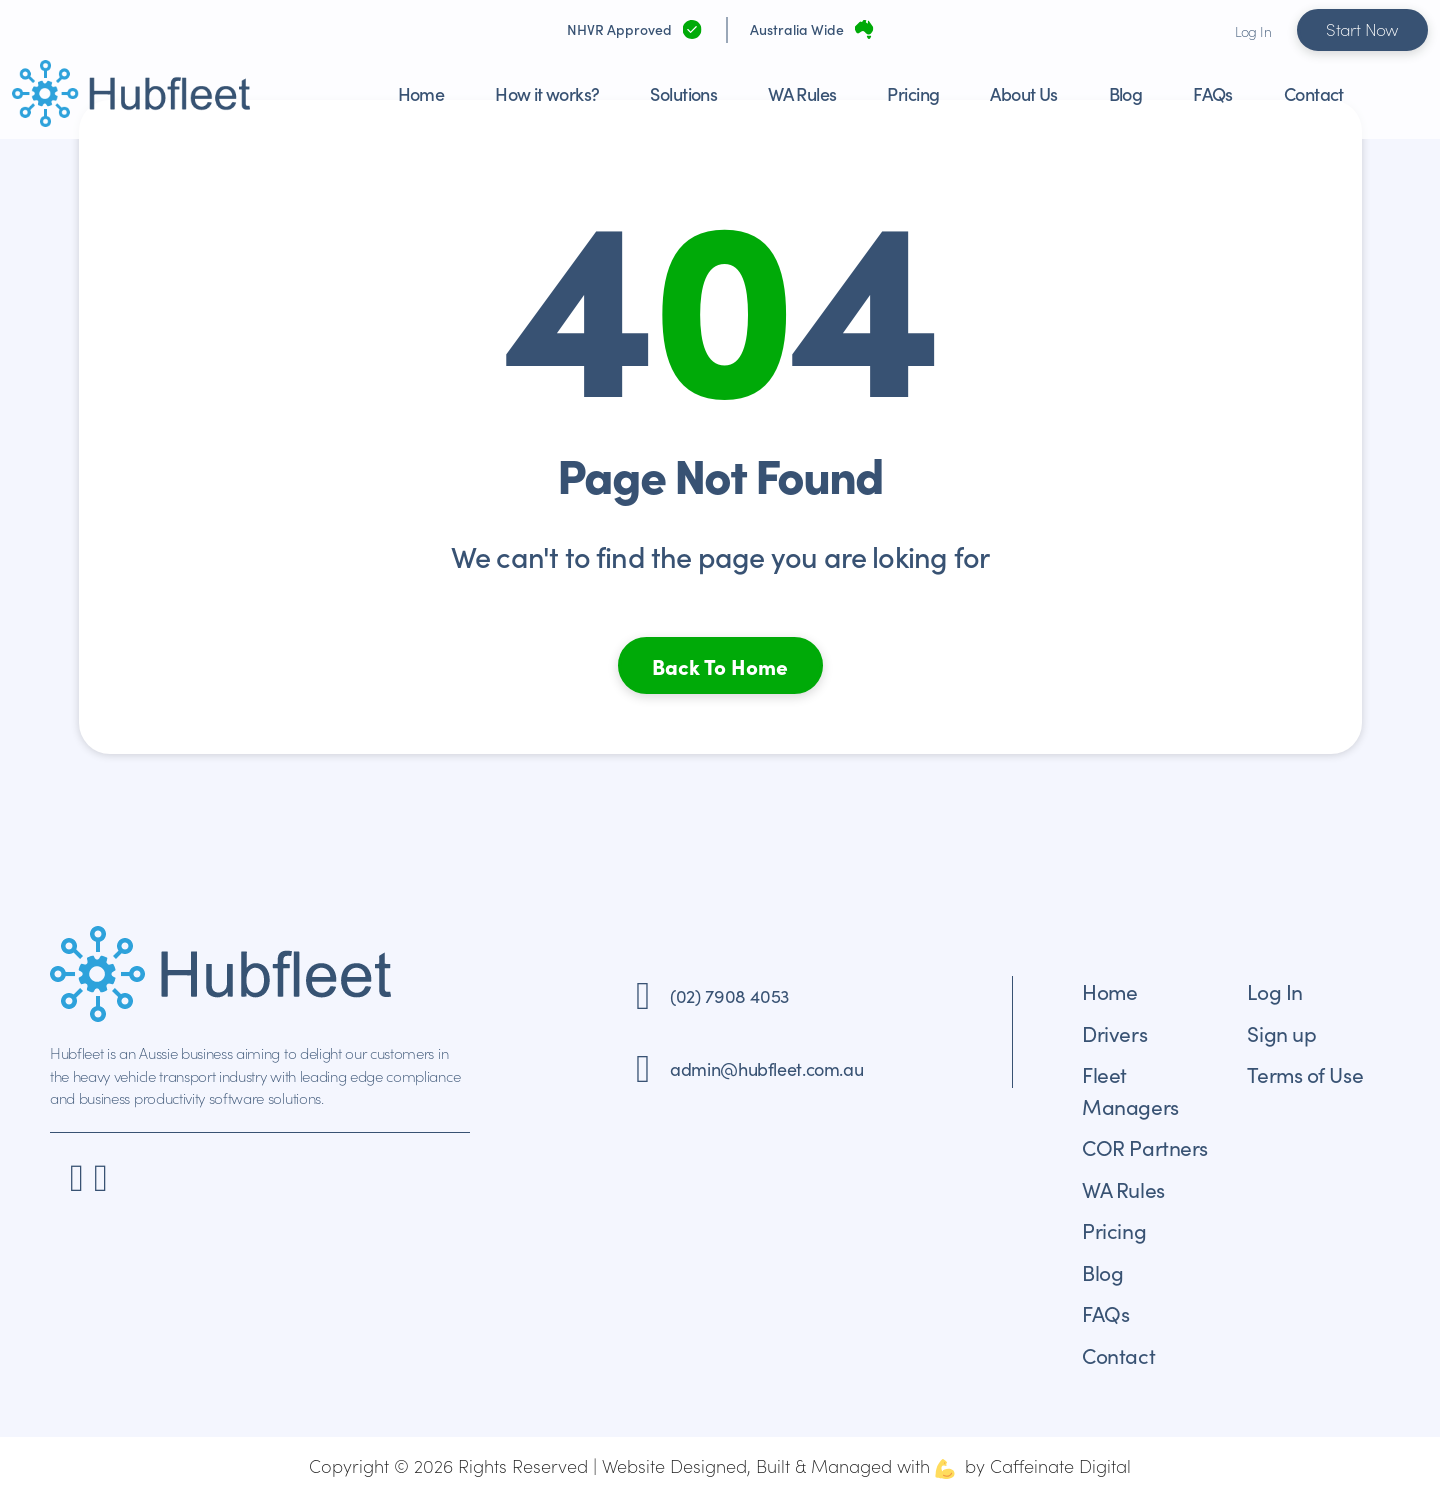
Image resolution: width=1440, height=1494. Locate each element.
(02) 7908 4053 (729, 995)
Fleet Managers (1130, 1090)
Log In (1253, 31)
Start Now (1362, 29)
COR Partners (1145, 1147)
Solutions (683, 93)
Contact (1314, 93)
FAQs (1213, 93)
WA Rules (802, 93)
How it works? (547, 93)
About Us (1023, 93)
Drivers (1114, 1033)
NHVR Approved (619, 29)
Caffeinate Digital (1060, 1465)
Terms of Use (1305, 1074)
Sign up (1281, 1033)
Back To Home (720, 665)
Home (421, 93)
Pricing (913, 93)
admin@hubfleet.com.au (766, 1068)
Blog (1126, 93)
